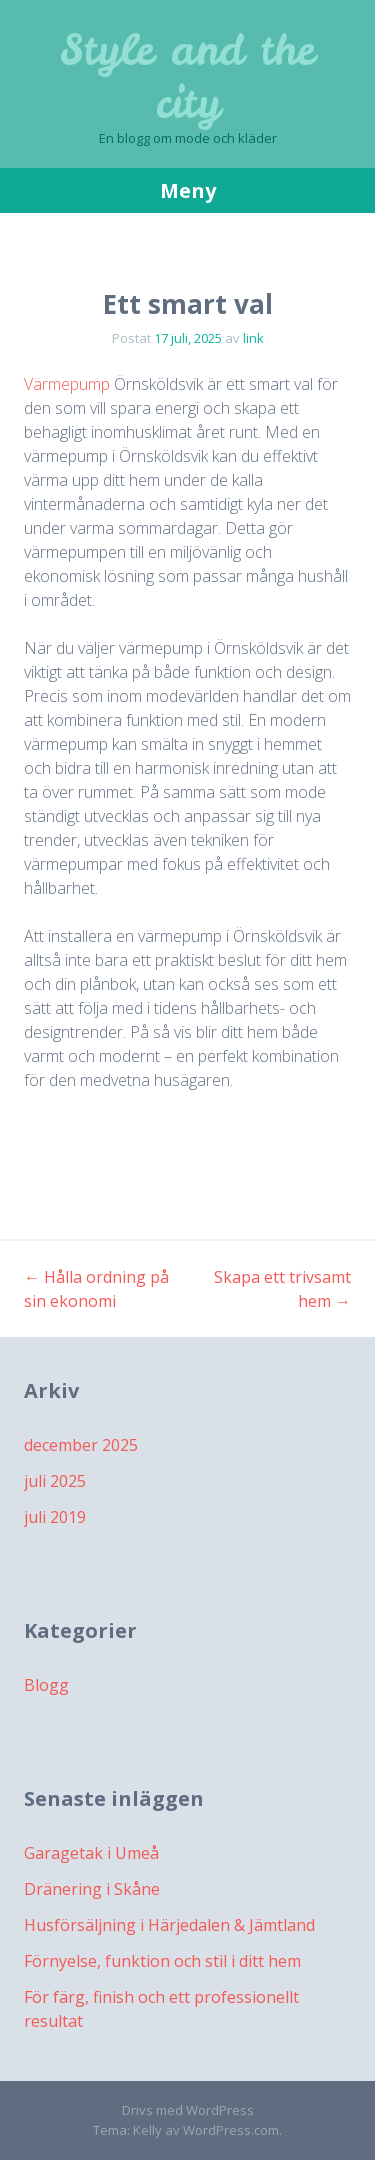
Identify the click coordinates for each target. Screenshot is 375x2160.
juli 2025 (55, 1481)
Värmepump (67, 384)
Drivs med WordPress (188, 2110)
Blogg (46, 1685)
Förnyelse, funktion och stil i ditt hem (162, 1961)
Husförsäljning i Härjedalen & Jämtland (169, 1925)
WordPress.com (231, 2130)
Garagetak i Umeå (91, 1853)
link (253, 338)
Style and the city (187, 76)
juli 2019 (55, 1517)
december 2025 (81, 1445)
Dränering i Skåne (92, 1889)
